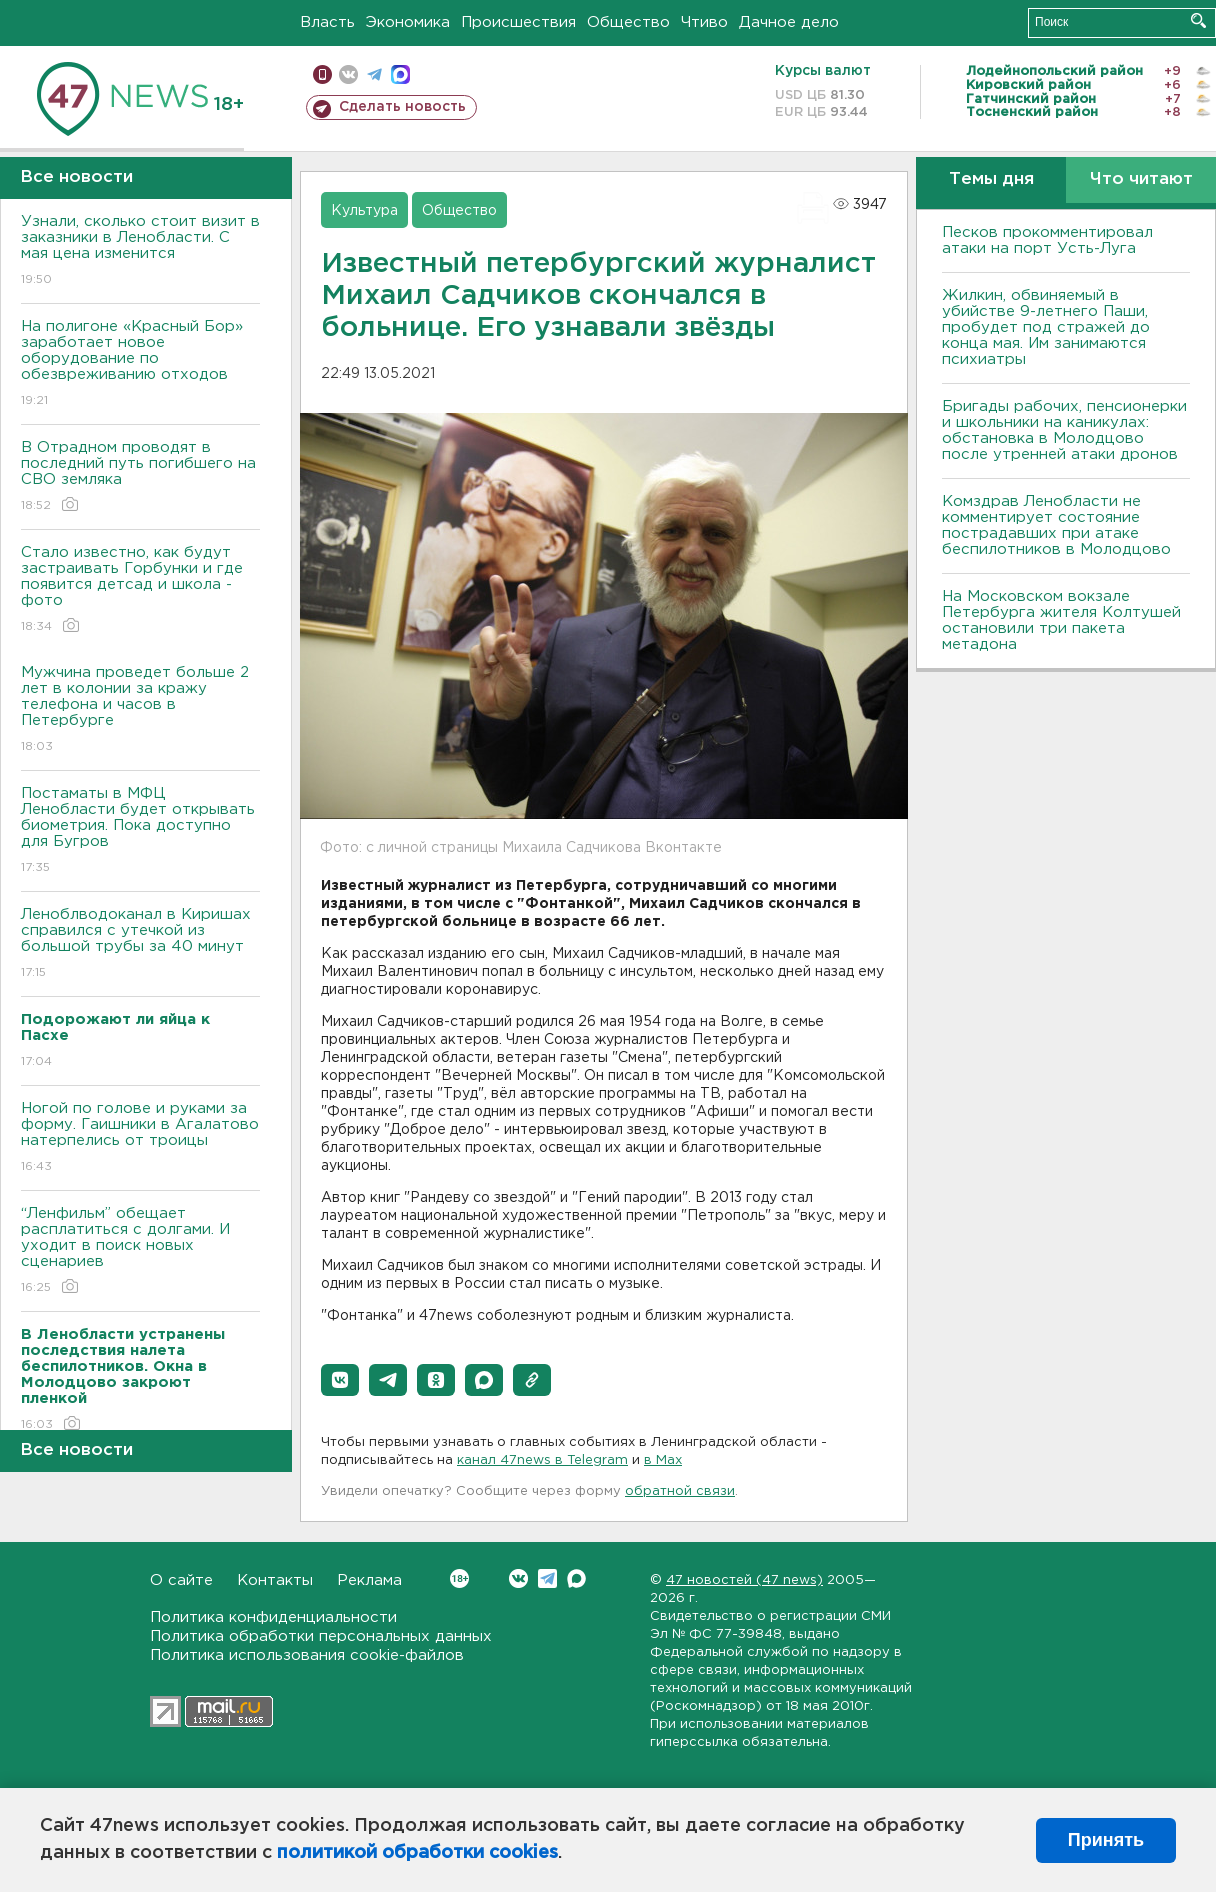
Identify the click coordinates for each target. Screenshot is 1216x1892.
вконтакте (348, 74)
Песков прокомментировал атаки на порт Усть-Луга (1047, 240)
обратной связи (680, 1491)
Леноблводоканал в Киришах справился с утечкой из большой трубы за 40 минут (140, 944)
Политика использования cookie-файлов (307, 1655)
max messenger (400, 74)
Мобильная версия (322, 74)
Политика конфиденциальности (273, 1617)
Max (576, 1578)
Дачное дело (789, 22)
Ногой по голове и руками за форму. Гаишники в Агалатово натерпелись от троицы (140, 1138)
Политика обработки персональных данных (321, 1636)
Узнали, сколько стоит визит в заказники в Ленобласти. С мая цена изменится (140, 251)
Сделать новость (402, 107)
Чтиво (704, 22)
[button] (340, 1380)
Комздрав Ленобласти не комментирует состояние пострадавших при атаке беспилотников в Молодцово (1056, 525)
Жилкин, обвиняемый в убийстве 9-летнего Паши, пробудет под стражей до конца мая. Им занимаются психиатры (1046, 327)
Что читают (1141, 179)
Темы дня (991, 179)
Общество (628, 22)
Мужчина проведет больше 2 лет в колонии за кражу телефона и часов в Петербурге (140, 710)
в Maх (663, 1460)
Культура (364, 211)
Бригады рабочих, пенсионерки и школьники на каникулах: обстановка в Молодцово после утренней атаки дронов (1064, 430)
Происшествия (518, 22)
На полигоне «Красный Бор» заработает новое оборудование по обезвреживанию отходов (140, 364)
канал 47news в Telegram (542, 1460)
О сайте (181, 1580)
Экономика (408, 22)
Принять (1106, 1840)
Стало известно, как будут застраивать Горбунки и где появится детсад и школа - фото (140, 590)
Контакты (275, 1580)
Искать (1198, 20)
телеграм (374, 74)
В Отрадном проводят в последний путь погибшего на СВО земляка (140, 477)
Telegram (547, 1578)
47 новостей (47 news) (744, 1580)
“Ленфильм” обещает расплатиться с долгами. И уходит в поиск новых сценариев (140, 1251)
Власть (327, 22)
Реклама (369, 1580)
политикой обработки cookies (417, 1853)
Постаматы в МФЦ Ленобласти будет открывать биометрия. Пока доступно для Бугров (140, 831)
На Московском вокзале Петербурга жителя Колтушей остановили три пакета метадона (1061, 620)
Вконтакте (459, 1578)
